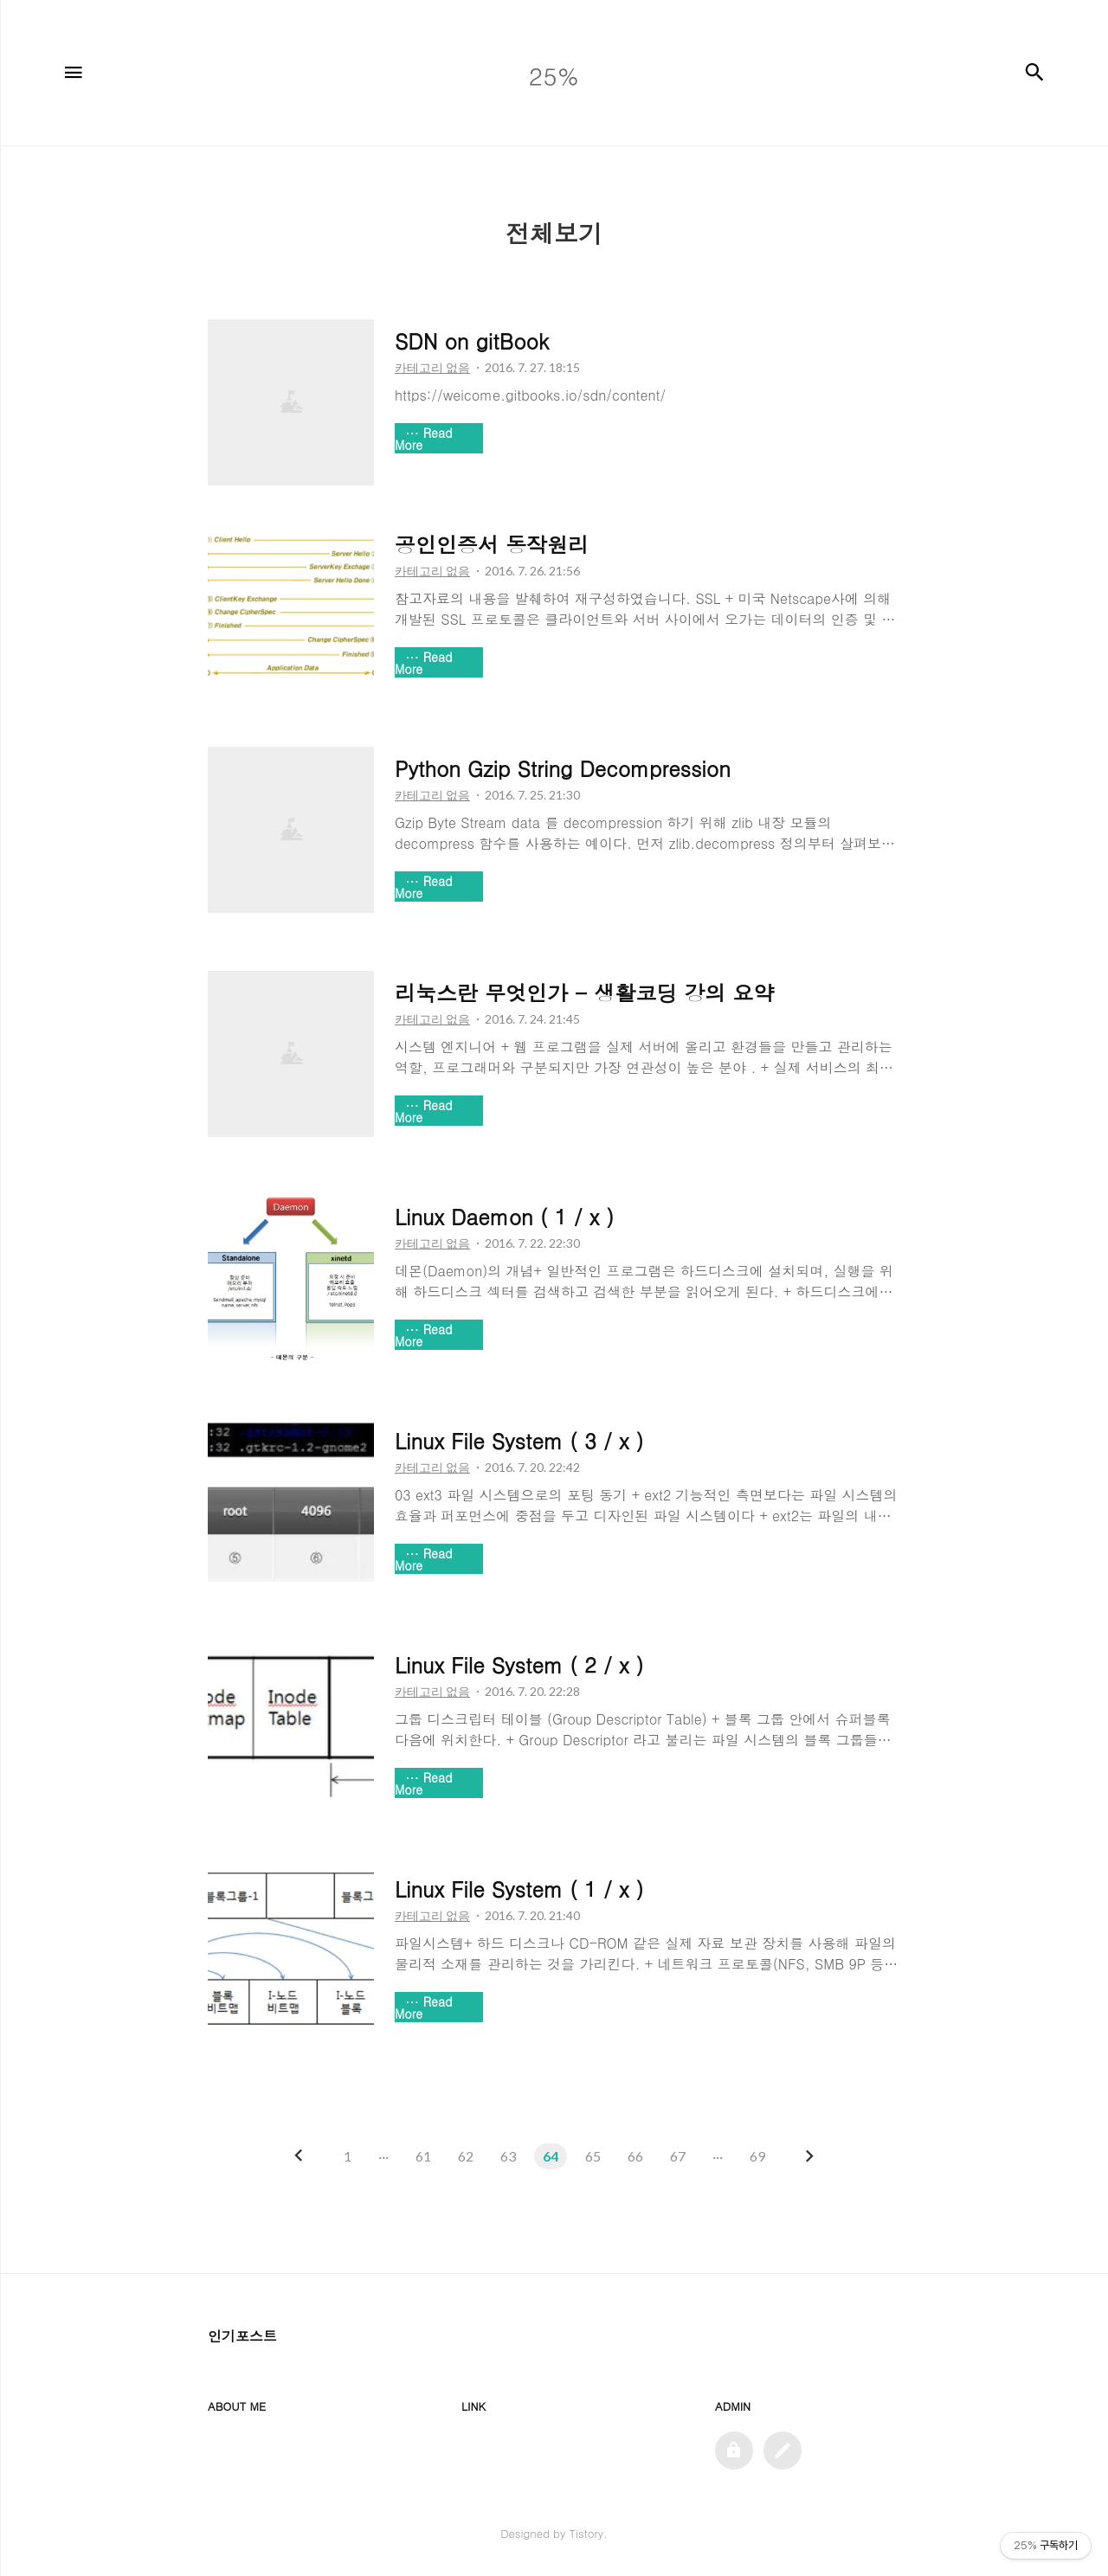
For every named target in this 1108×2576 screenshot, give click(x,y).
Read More (424, 438)
